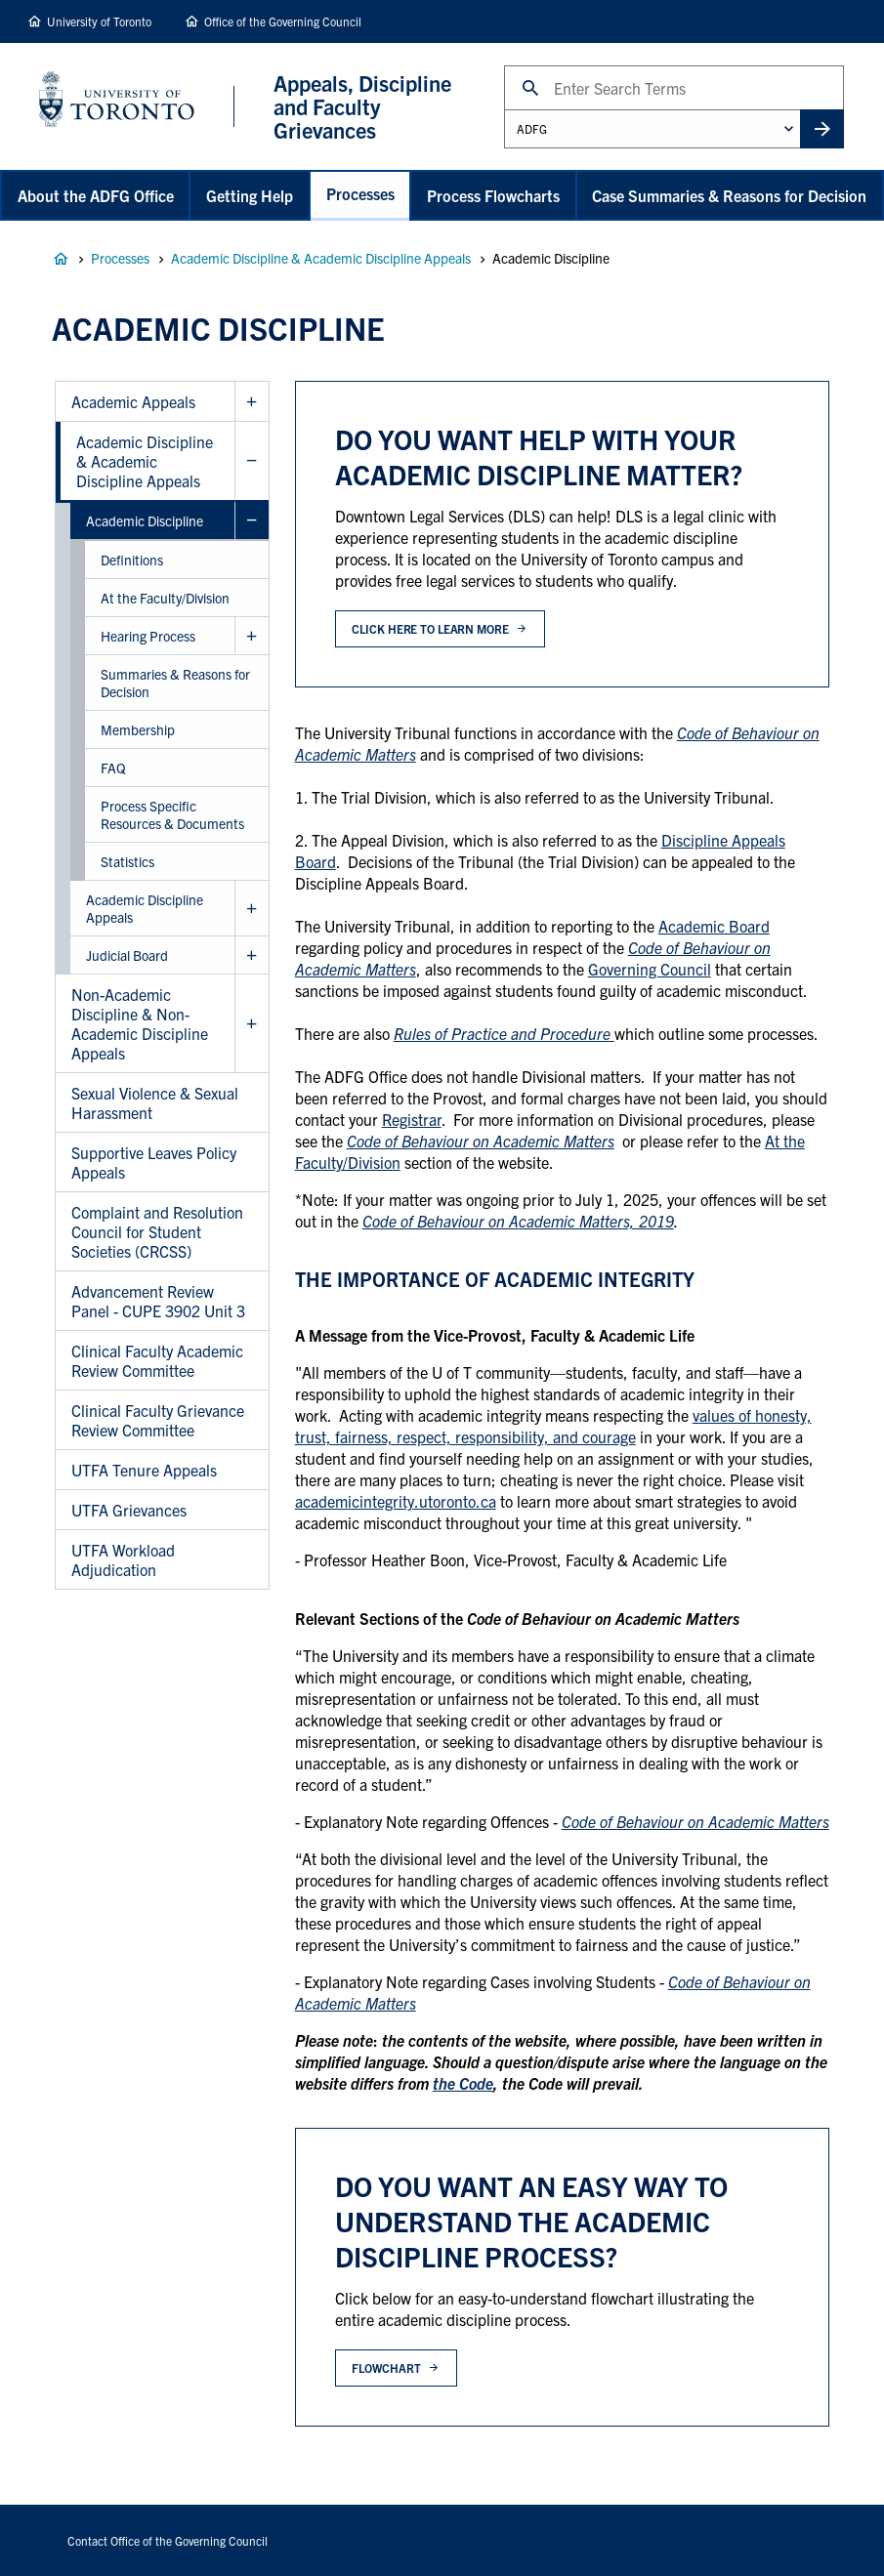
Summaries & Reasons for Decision (175, 682)
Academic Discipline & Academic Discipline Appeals (321, 258)
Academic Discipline (144, 520)
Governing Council (649, 968)
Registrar (412, 1119)
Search (503, 64)
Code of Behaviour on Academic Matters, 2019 (518, 1220)
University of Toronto (99, 21)
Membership (138, 729)
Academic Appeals (133, 401)
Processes (360, 193)
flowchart (386, 2367)
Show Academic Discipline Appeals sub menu (251, 908)
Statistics (127, 861)
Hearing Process (148, 635)
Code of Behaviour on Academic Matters (480, 1140)
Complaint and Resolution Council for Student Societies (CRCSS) (157, 1231)
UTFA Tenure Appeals (144, 1469)
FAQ (113, 767)
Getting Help (249, 195)
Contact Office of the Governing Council (167, 2540)
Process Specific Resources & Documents (172, 814)
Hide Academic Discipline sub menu (251, 521)
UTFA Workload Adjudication (123, 1559)
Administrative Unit (503, 108)
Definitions (132, 559)
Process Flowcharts (493, 195)
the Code (463, 2083)
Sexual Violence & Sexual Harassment (154, 1102)
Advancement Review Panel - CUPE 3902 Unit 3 (158, 1300)
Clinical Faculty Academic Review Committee (157, 1360)
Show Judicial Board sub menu (251, 955)
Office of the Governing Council (282, 21)
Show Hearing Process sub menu (251, 636)
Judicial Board (127, 955)
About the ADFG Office (96, 195)
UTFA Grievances (129, 1509)
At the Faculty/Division (165, 597)
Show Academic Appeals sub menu (251, 402)
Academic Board (714, 925)
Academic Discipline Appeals (144, 908)
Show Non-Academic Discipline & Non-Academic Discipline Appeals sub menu (251, 1024)
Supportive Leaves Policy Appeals (153, 1162)
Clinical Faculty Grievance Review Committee (157, 1419)
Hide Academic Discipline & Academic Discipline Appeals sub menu (251, 461)
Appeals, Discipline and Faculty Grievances (60, 259)
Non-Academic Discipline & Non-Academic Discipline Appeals (139, 1023)
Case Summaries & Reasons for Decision (729, 195)
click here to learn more (430, 628)
